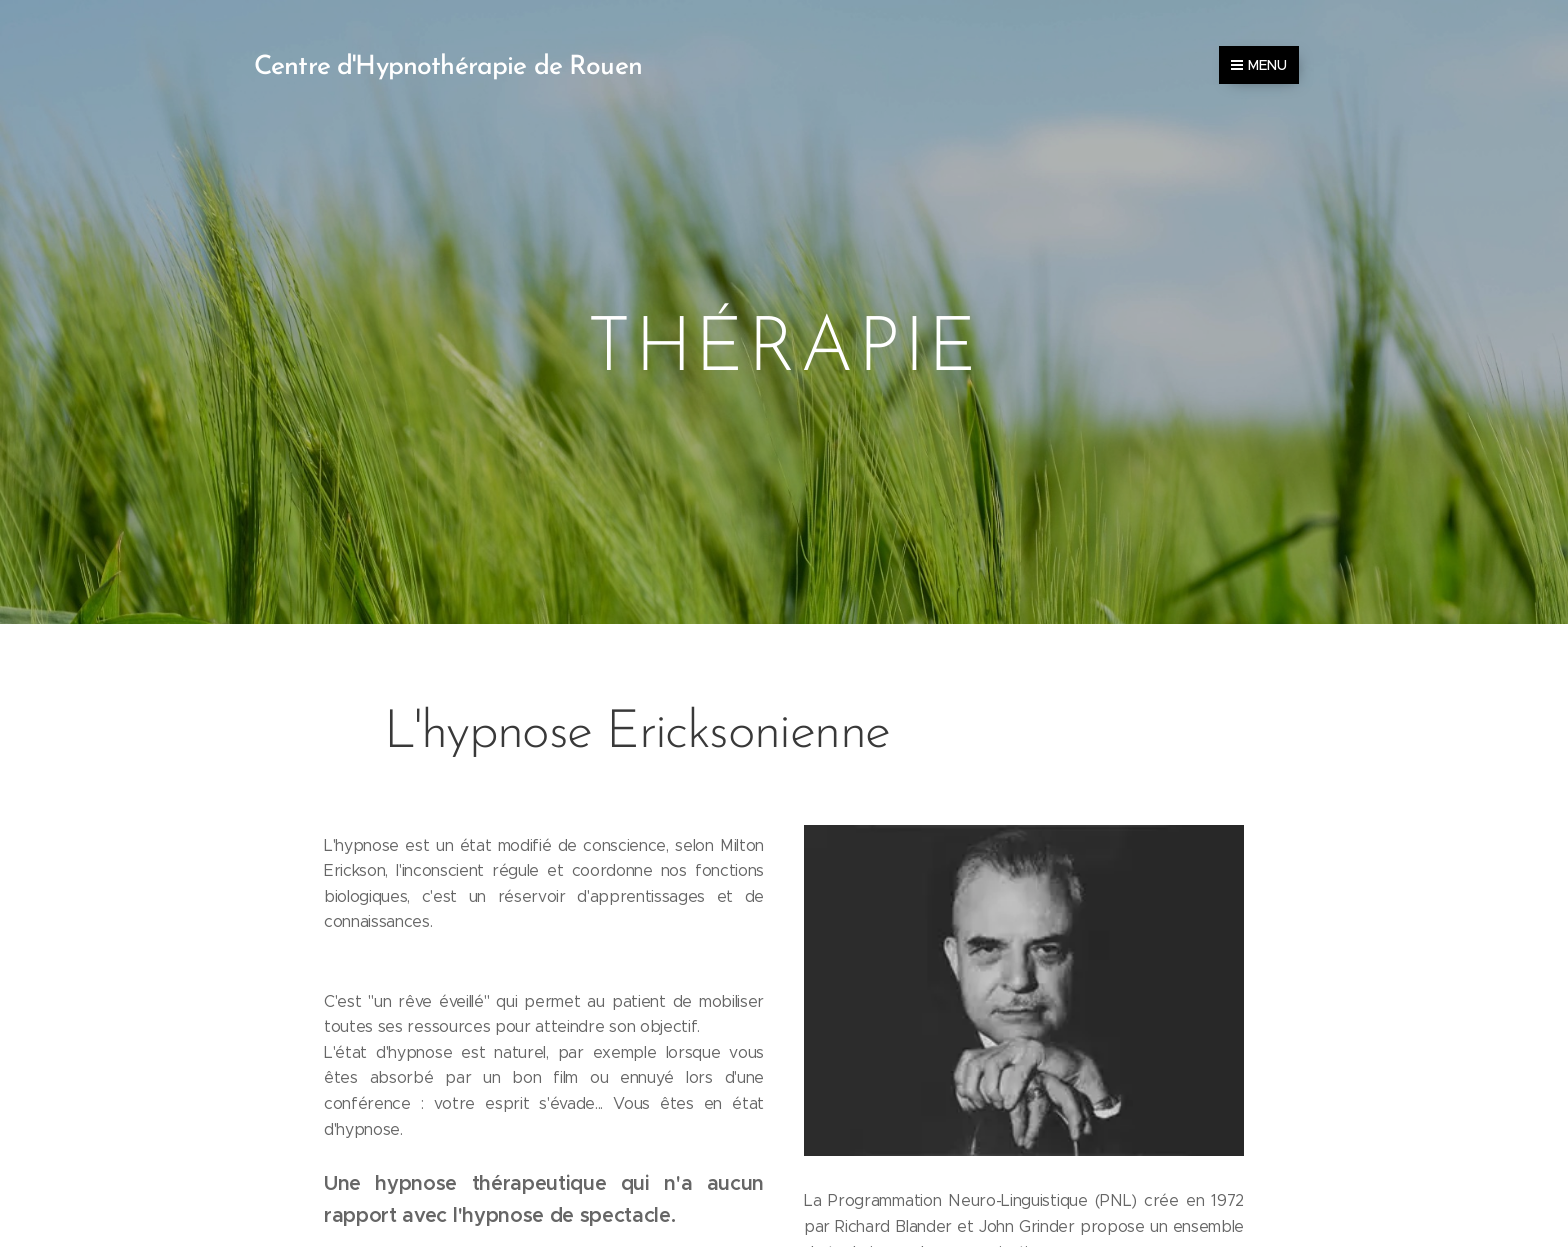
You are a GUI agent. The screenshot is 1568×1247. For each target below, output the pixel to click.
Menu (1259, 65)
